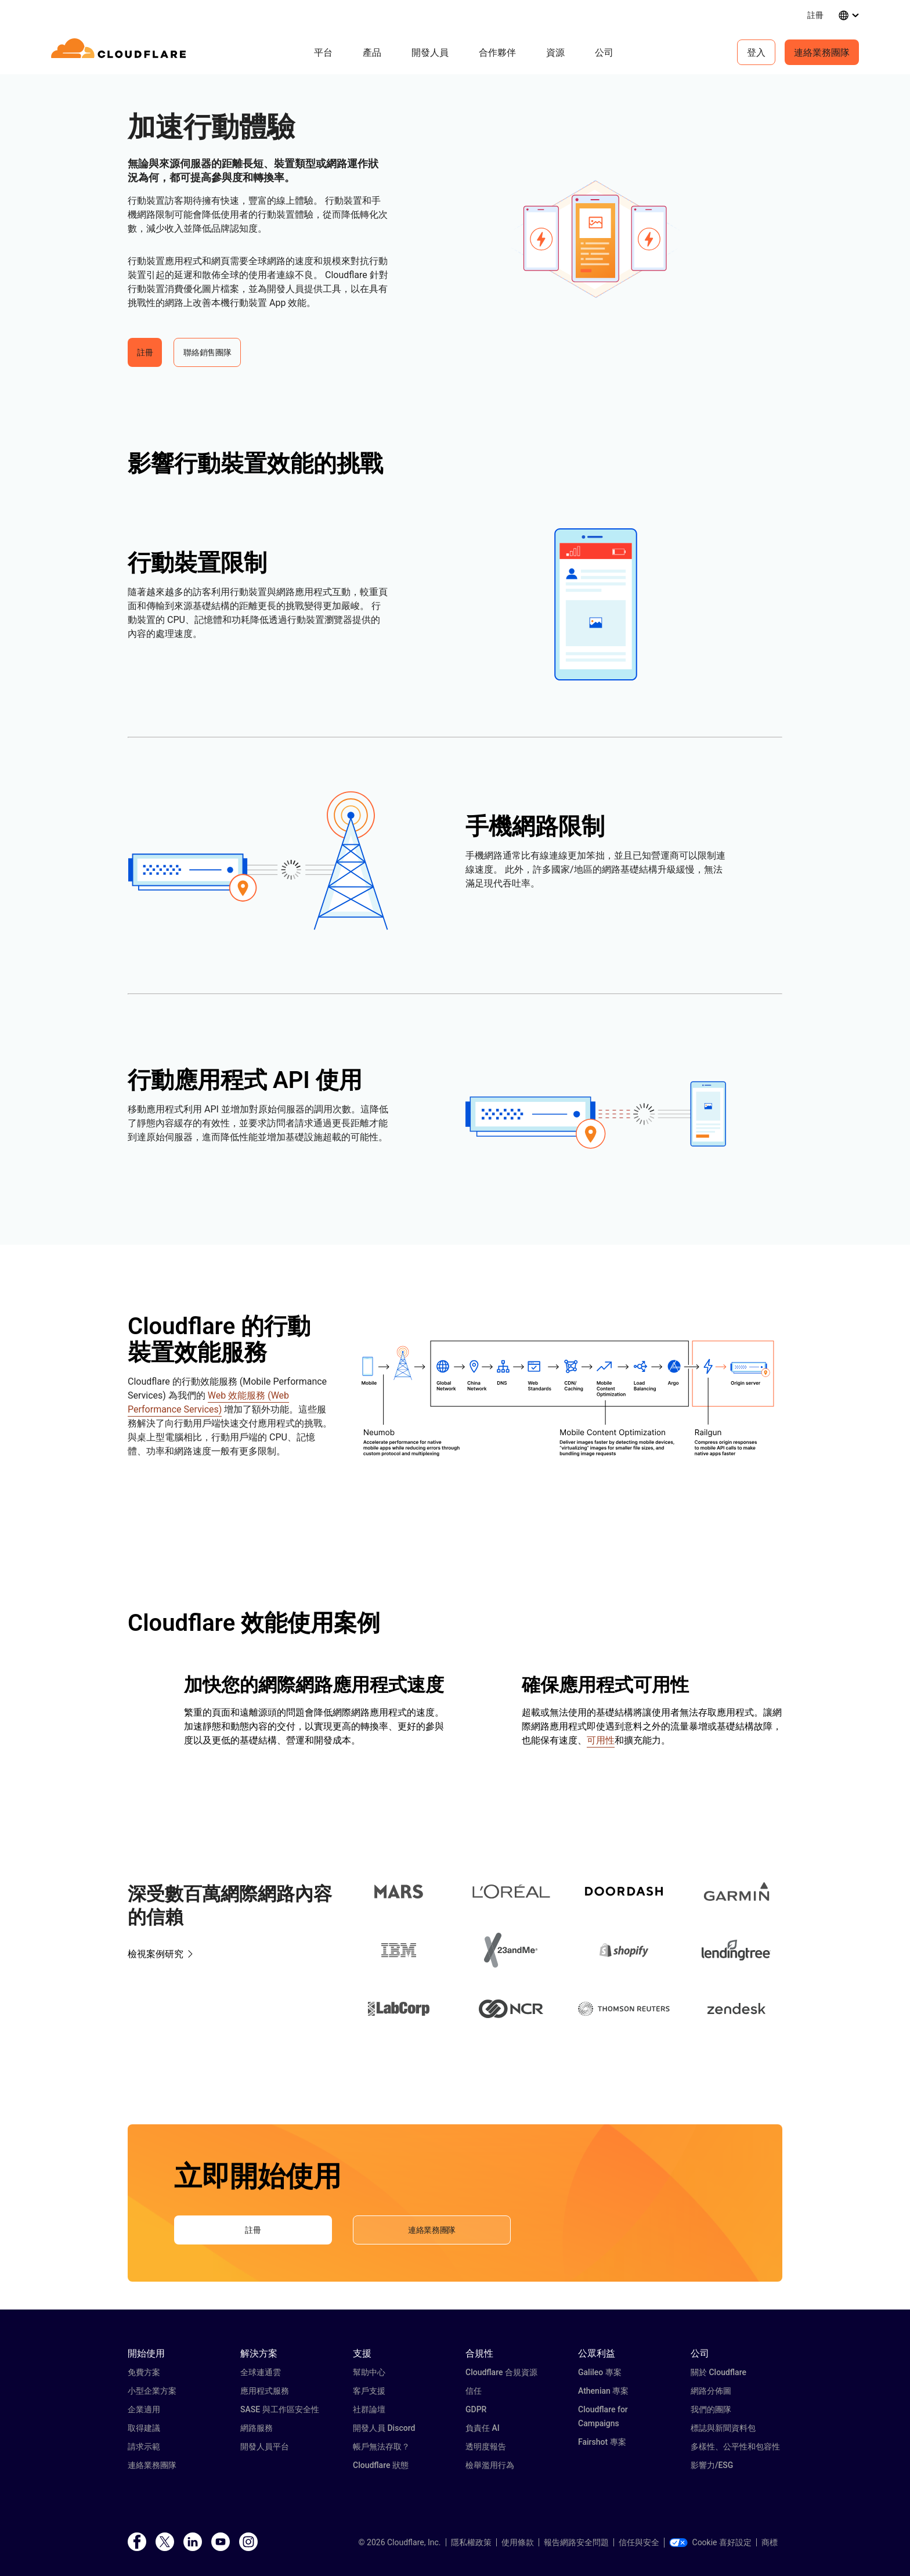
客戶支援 (369, 2390)
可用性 (601, 1740)
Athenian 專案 (603, 2390)
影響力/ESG (712, 2465)
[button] (595, 239)
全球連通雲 (260, 2372)
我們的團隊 (711, 2409)
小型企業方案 (152, 2390)
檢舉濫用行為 (489, 2465)
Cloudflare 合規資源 (501, 2372)
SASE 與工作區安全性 (279, 2409)
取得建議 (144, 2428)
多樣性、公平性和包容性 (735, 2446)
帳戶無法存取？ (381, 2446)
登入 (756, 52)
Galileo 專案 (600, 2372)
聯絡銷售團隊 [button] (207, 352)
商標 (769, 2542)
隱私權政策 (471, 2542)
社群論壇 (369, 2409)
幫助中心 (369, 2372)
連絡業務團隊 (822, 52)
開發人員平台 (264, 2446)
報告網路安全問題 (576, 2542)
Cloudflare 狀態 (381, 2465)
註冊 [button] (145, 352)
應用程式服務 (264, 2390)
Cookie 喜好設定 (710, 2542)
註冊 (815, 14)
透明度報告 (485, 2446)
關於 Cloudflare (718, 2372)
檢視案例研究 (155, 1953)
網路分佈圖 (711, 2390)
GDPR (475, 2409)
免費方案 (144, 2372)
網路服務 (256, 2428)
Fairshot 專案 (602, 2442)
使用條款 (517, 2542)
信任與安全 (639, 2542)
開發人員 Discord (384, 2428)
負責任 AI (482, 2428)
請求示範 (144, 2446)
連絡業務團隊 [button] (432, 2230)
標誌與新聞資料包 (723, 2428)
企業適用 (144, 2409)
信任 (473, 2390)
